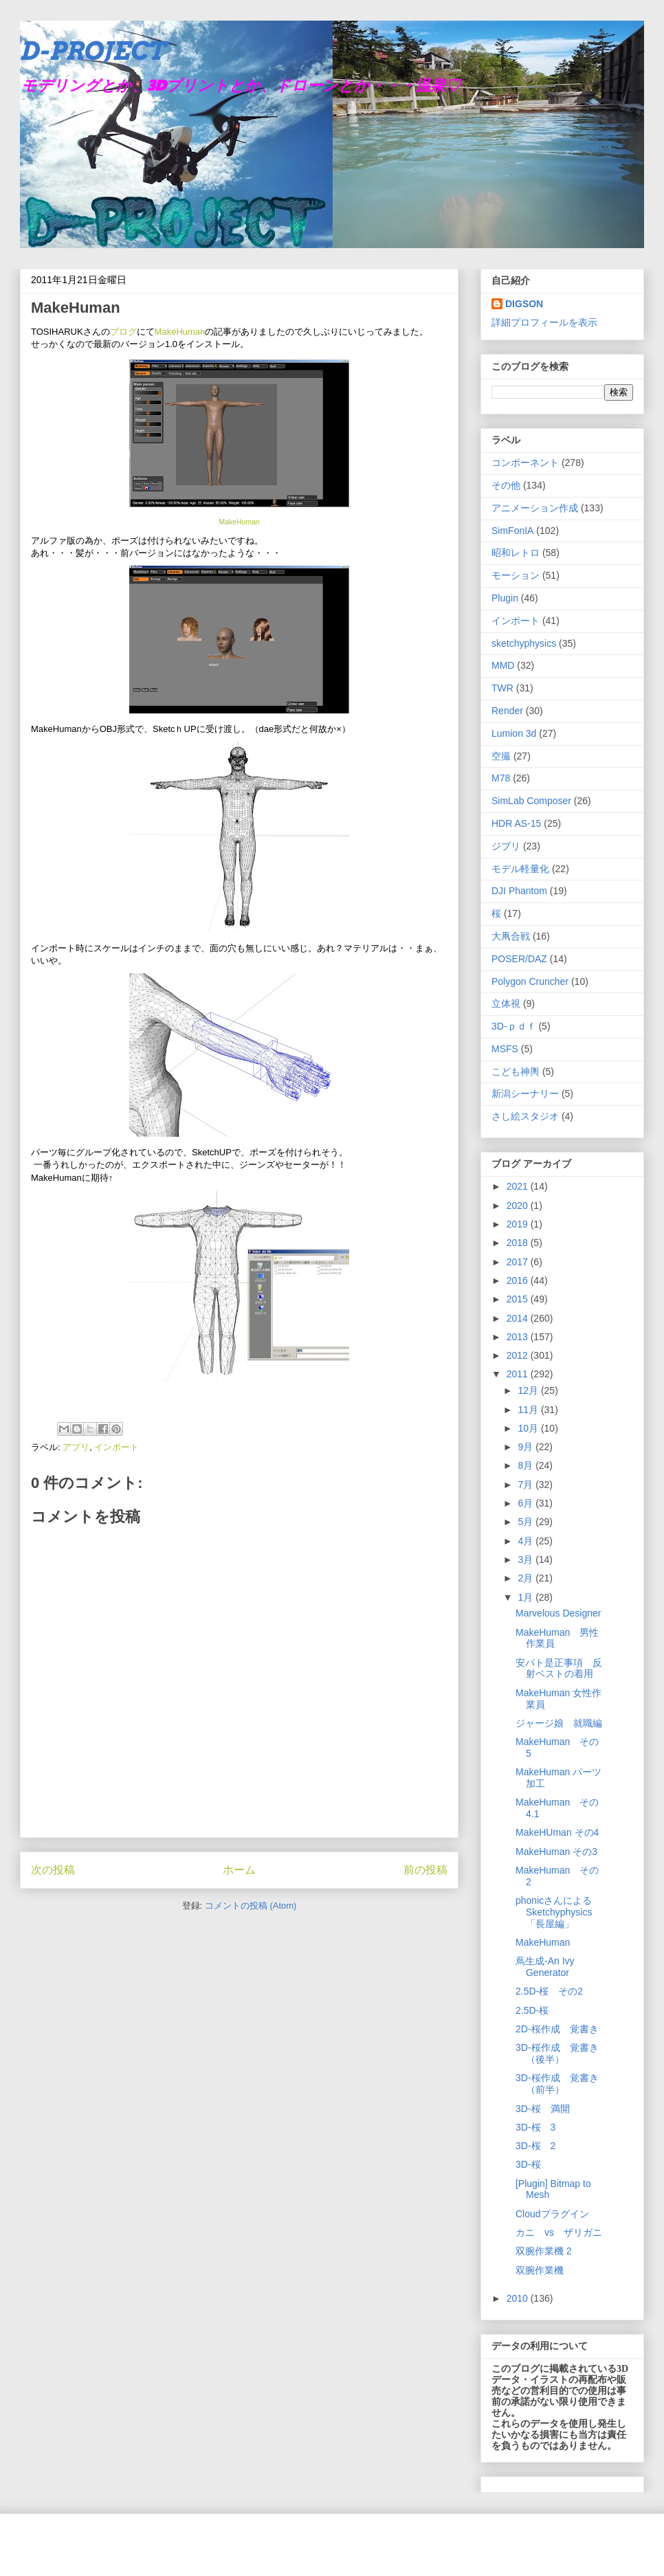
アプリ (76, 1447)
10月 (529, 1428)
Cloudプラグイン (552, 2213)
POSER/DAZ (519, 958)
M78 (500, 778)
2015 (519, 1298)
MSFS (504, 1048)
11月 (529, 1409)
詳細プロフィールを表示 (544, 322)
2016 (519, 1280)
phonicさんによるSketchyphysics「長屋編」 (554, 1912)
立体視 (505, 1003)
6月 (526, 1503)
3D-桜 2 (535, 2145)
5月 (526, 1521)
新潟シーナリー (525, 1093)
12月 (529, 1390)
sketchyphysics (523, 643)
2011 (519, 1373)
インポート (116, 1447)
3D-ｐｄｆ (513, 1026)
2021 (519, 1186)
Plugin (504, 597)
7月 (526, 1484)
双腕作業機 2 (544, 2250)
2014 (519, 1318)
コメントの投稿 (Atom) (251, 1905)
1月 (526, 1597)
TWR (502, 687)
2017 (519, 1261)
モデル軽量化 (520, 868)
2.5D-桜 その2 (549, 1991)
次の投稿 (53, 1870)
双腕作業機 (540, 2270)
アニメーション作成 (534, 507)
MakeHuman (180, 331)
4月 (526, 1540)
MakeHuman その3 (556, 1851)
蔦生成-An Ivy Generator (545, 1966)
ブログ (123, 331)
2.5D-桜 (532, 2010)
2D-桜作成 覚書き (557, 2028)
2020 (519, 1205)
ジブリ (505, 846)
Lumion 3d (513, 733)
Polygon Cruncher (529, 981)
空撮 (501, 756)
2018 (519, 1242)
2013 (519, 1336)
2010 (519, 2298)
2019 (519, 1224)
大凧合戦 (510, 936)
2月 (526, 1578)
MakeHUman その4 (557, 1832)
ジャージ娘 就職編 (559, 1723)
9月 (526, 1446)
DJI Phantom (519, 890)
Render (507, 710)
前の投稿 (425, 1870)
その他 (505, 485)
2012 (519, 1355)
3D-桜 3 (535, 2127)
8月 (526, 1465)
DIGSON (524, 303)
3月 (526, 1559)
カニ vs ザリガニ (559, 2232)
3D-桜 (528, 2164)
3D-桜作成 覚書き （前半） (557, 2083)
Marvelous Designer (558, 1613)
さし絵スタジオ (525, 1116)
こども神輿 (515, 1071)
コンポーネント (525, 462)
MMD (502, 665)
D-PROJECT (92, 51)
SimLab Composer (531, 800)
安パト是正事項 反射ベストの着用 (559, 1668)
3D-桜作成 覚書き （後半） (557, 2053)
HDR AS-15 (516, 823)
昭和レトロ (515, 552)
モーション (515, 575)
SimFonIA (512, 530)
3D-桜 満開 (543, 2108)
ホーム (239, 1870)
